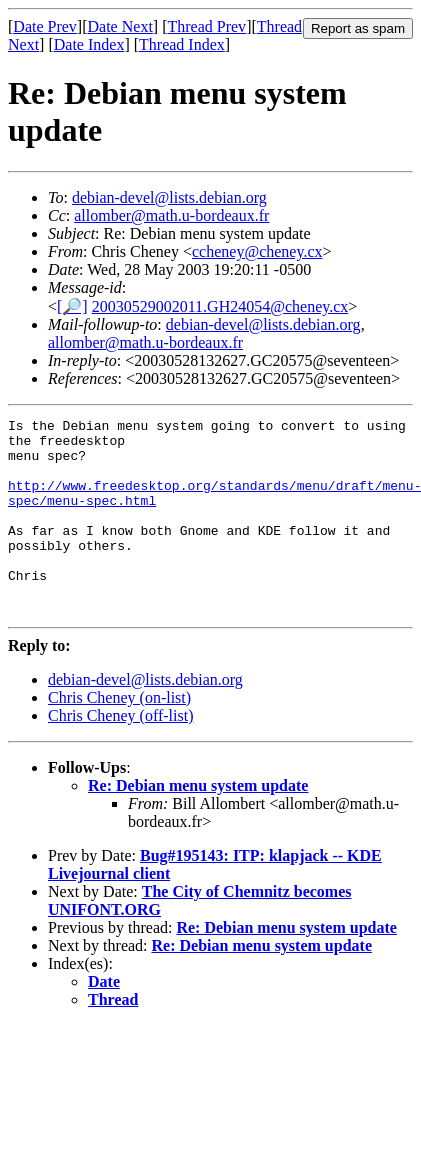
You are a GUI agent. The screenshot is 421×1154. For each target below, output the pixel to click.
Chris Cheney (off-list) (120, 754)
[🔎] (72, 306)
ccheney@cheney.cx (257, 251)
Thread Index (182, 44)
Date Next (120, 26)
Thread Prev (206, 26)
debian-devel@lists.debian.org (169, 197)
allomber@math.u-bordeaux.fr (171, 215)
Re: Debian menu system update (198, 824)
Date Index (89, 44)
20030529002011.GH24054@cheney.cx (220, 306)
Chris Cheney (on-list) (119, 736)
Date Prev (45, 26)
